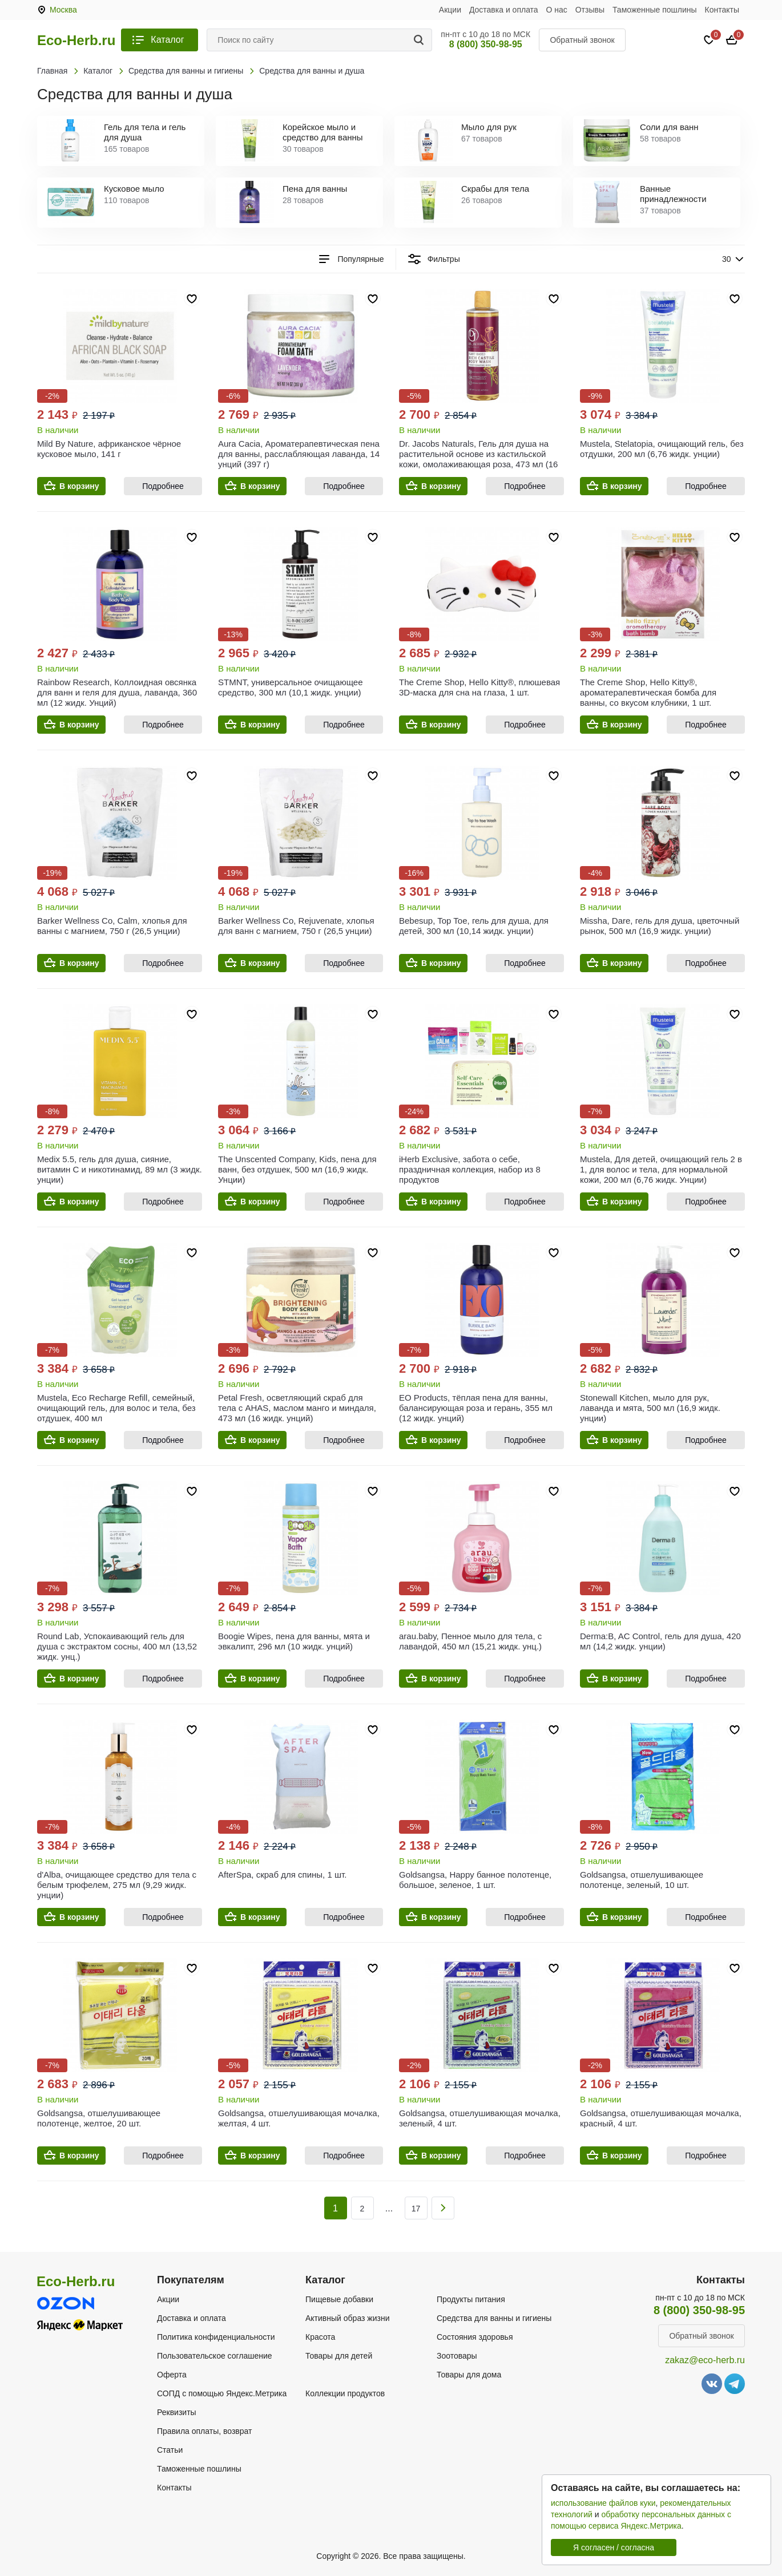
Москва (63, 9)
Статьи (170, 2449)
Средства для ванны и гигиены (494, 2318)
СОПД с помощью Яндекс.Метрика (222, 2393)
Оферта (172, 2374)
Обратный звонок (582, 40)
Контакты (722, 9)
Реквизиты (176, 2412)
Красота (320, 2337)
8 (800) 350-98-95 (485, 44)
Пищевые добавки (339, 2299)
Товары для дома (469, 2374)
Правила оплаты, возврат (204, 2431)
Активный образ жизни (347, 2318)
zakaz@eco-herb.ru (705, 2360)
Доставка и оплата (503, 9)
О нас (556, 9)
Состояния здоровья (475, 2337)
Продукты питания (471, 2299)
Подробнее (163, 486)
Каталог (167, 40)
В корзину (79, 486)
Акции (450, 9)
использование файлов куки (603, 2503)
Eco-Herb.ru (76, 40)
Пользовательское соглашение (214, 2355)
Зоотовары (457, 2355)
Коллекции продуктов (345, 2393)
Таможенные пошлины (654, 9)
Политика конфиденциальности (216, 2337)
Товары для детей (338, 2355)
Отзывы (589, 9)
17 (416, 2208)
